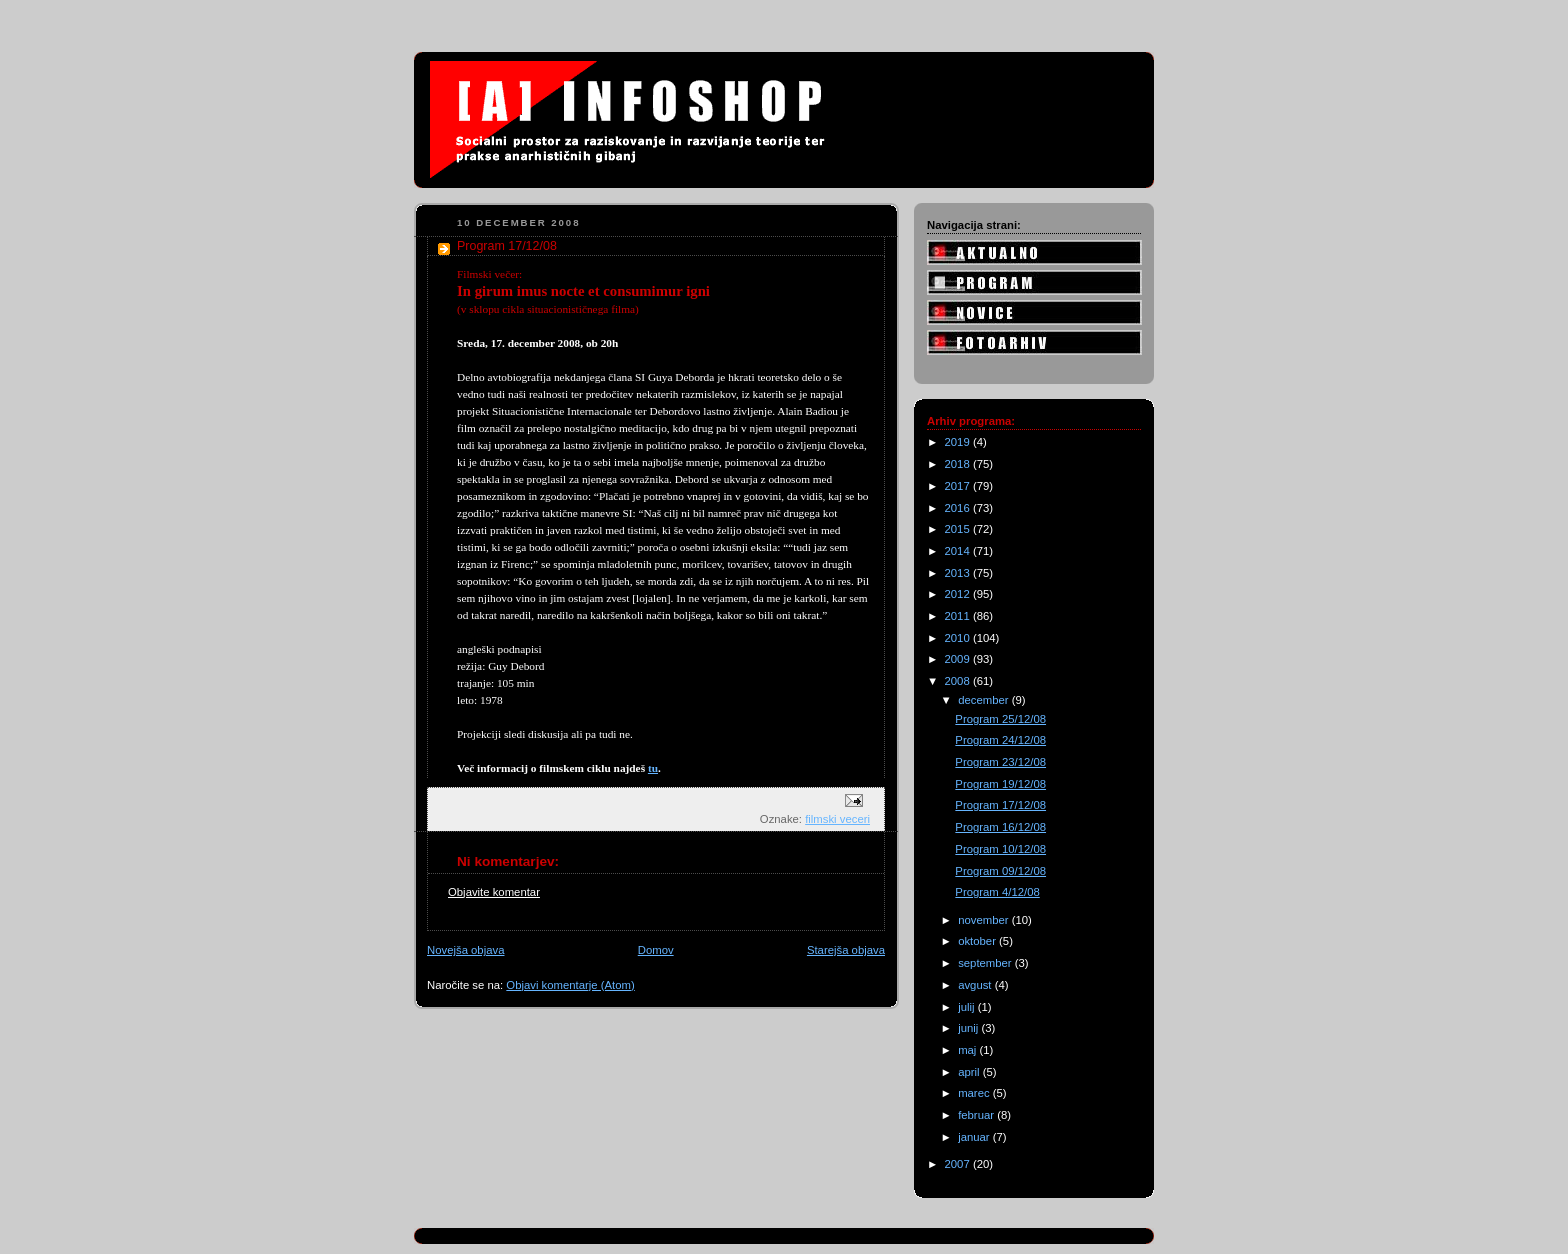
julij (968, 1007)
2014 (959, 551)
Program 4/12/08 (997, 892)
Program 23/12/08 (1000, 762)
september (986, 963)
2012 (959, 594)
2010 (959, 638)
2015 (959, 529)
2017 (959, 486)
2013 (959, 573)
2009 (959, 659)
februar (977, 1115)
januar (975, 1137)
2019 (959, 442)
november (985, 920)
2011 (959, 616)
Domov (656, 950)
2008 (959, 681)
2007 (959, 1164)
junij (969, 1028)
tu (653, 768)
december (985, 700)
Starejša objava (846, 950)
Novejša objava (465, 950)
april (970, 1072)
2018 (959, 464)
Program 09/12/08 (1000, 871)
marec (975, 1093)
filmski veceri (837, 819)
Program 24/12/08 (1000, 740)
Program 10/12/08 (1000, 849)
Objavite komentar (494, 892)
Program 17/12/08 (1000, 805)
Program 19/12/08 (1000, 784)
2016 (959, 508)
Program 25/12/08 (1000, 719)
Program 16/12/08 (1000, 827)
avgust (976, 985)
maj (968, 1050)
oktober (978, 941)
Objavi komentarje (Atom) (570, 985)
